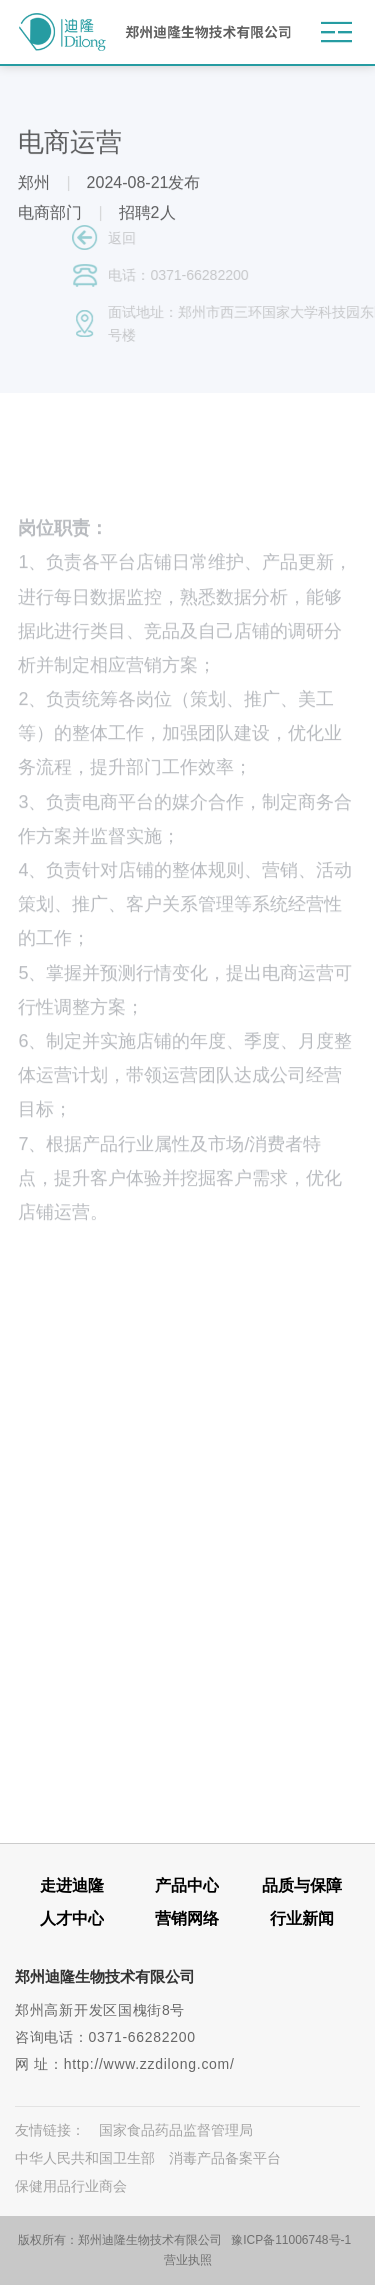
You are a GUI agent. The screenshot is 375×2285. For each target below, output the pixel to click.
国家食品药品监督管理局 (176, 2130)
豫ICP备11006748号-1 (291, 2240)
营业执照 (188, 2260)
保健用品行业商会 (71, 2186)
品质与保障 (302, 1885)
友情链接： (50, 2130)
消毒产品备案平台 (225, 2158)
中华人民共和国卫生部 (85, 2158)
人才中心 (72, 1918)
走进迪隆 (72, 1885)
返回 (143, 238)
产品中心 (187, 1885)
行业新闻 (302, 1918)
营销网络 (187, 1918)
